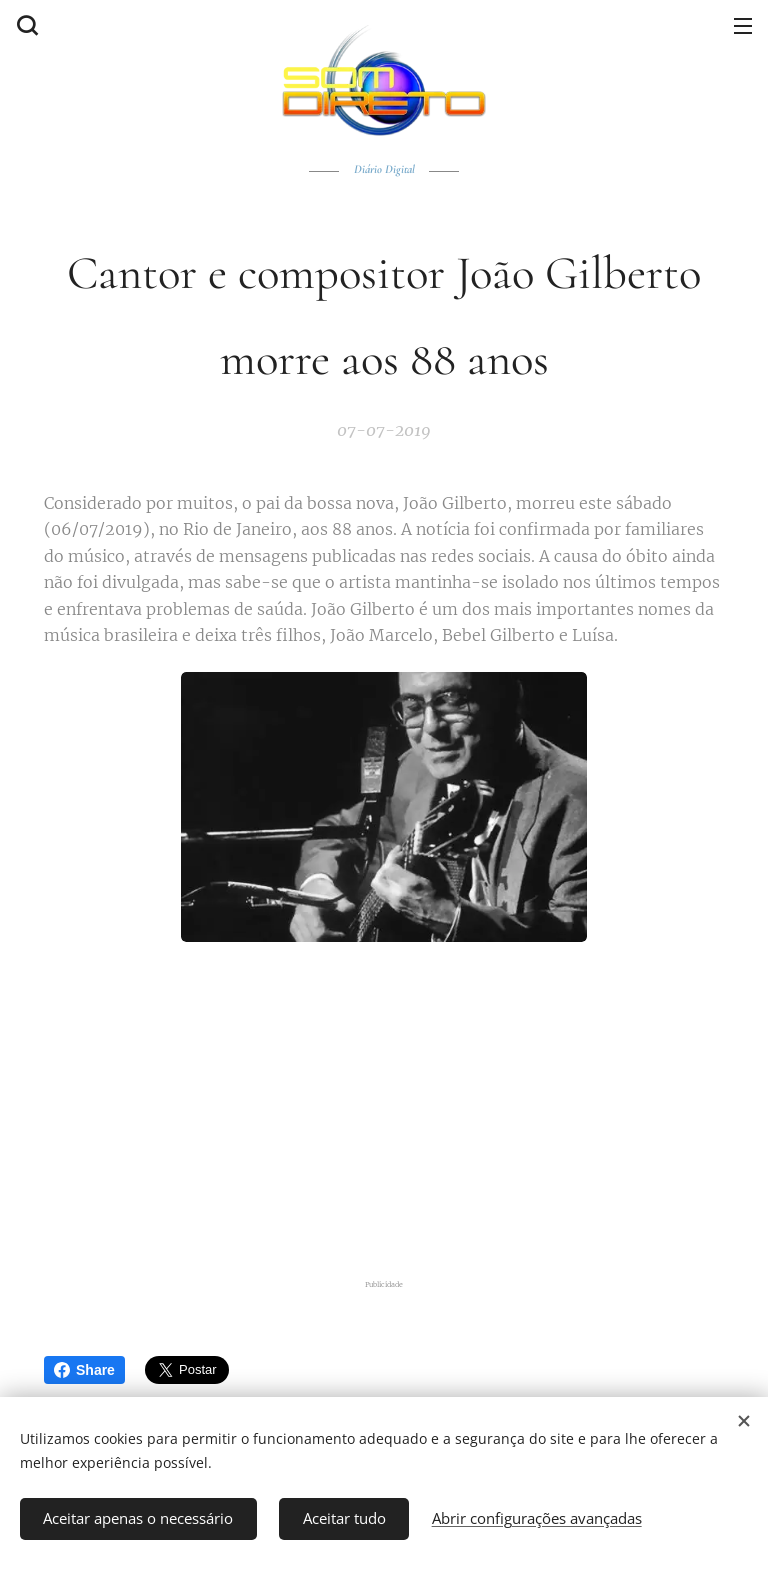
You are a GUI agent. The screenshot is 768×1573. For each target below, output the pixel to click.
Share (84, 1370)
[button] (25, 25)
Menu (743, 26)
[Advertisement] (384, 1112)
